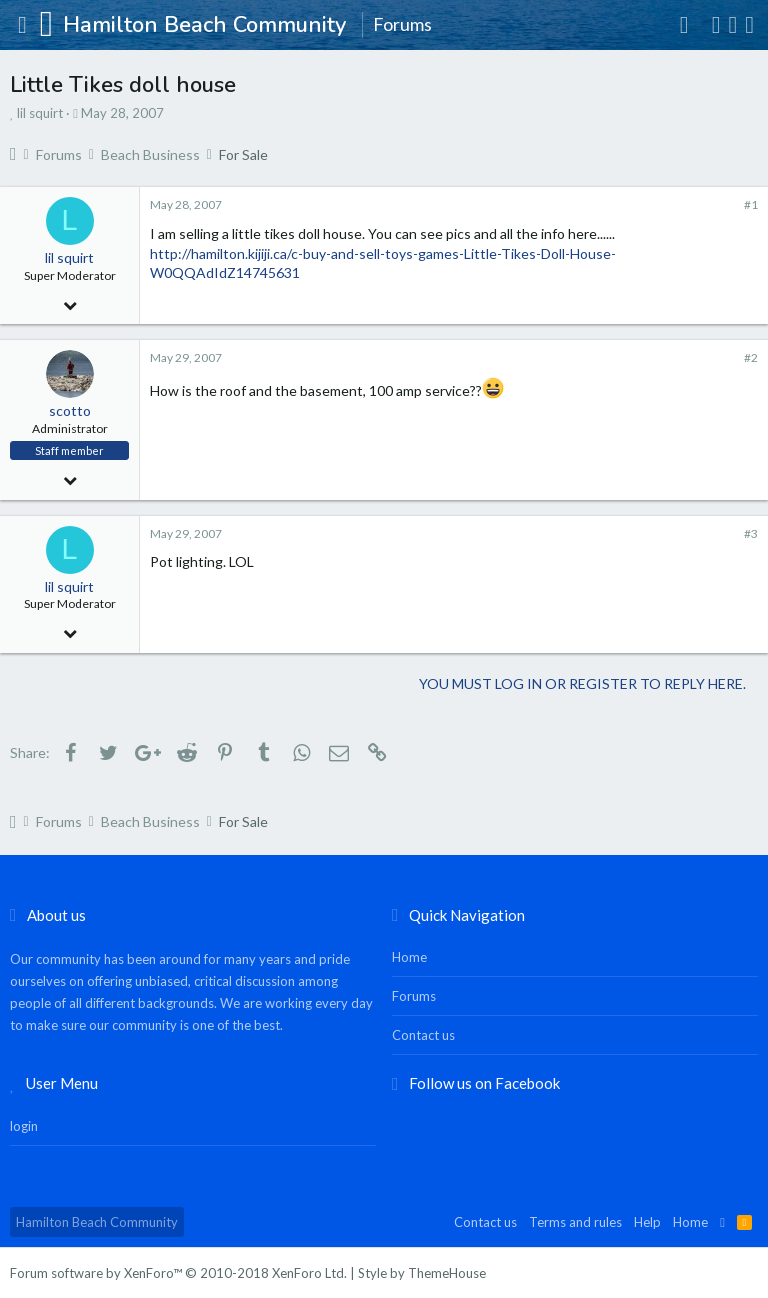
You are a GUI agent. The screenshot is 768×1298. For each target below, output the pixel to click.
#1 (751, 204)
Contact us (423, 1035)
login (24, 1126)
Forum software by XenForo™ (178, 1273)
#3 (751, 533)
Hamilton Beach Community (97, 1222)
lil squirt (40, 113)
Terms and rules (575, 1222)
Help (647, 1222)
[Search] (749, 25)
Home (409, 957)
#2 (751, 357)
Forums (414, 996)
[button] (22, 25)
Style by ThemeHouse (422, 1273)
